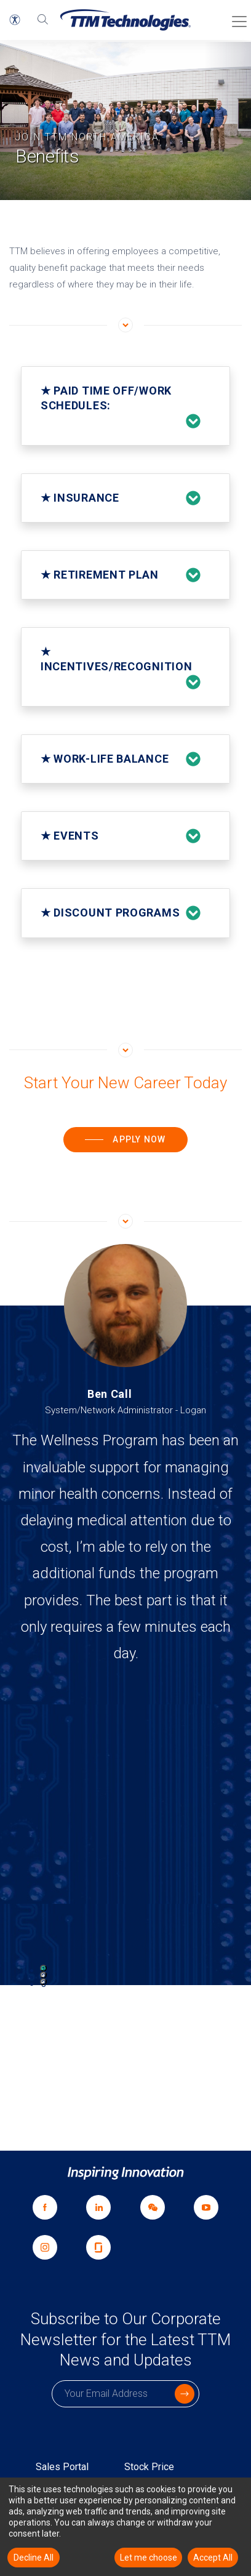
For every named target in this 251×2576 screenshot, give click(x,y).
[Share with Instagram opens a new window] (45, 2247)
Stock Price (149, 2467)
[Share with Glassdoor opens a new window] (99, 2247)
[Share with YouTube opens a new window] (207, 2207)
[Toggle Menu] (235, 17)
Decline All (34, 2557)
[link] (153, 2207)
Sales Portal (62, 2467)
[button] (14, 19)
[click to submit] (184, 2394)
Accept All (213, 2557)
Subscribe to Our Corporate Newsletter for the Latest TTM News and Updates (125, 2339)
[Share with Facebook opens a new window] (45, 2207)
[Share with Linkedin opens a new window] (99, 2207)
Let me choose (148, 2557)
